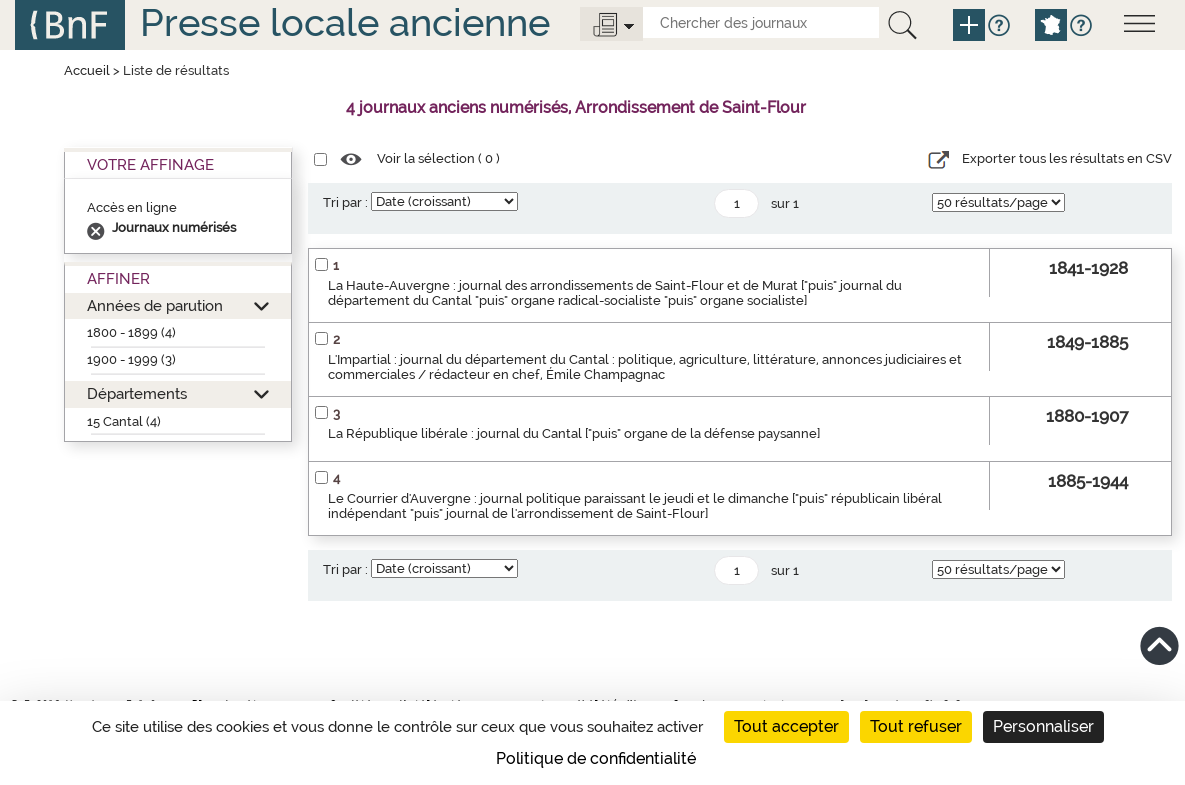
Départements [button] (137, 393)
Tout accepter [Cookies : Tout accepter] (786, 726)
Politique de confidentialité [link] (596, 758)
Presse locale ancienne (345, 22)
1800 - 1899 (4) (131, 332)
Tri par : (345, 202)
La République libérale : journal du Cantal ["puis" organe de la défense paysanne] (574, 433)
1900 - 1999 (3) (131, 359)
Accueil (87, 70)
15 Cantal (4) (124, 421)
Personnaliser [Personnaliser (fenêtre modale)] (1043, 726)
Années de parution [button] (155, 305)
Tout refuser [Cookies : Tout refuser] (916, 726)
